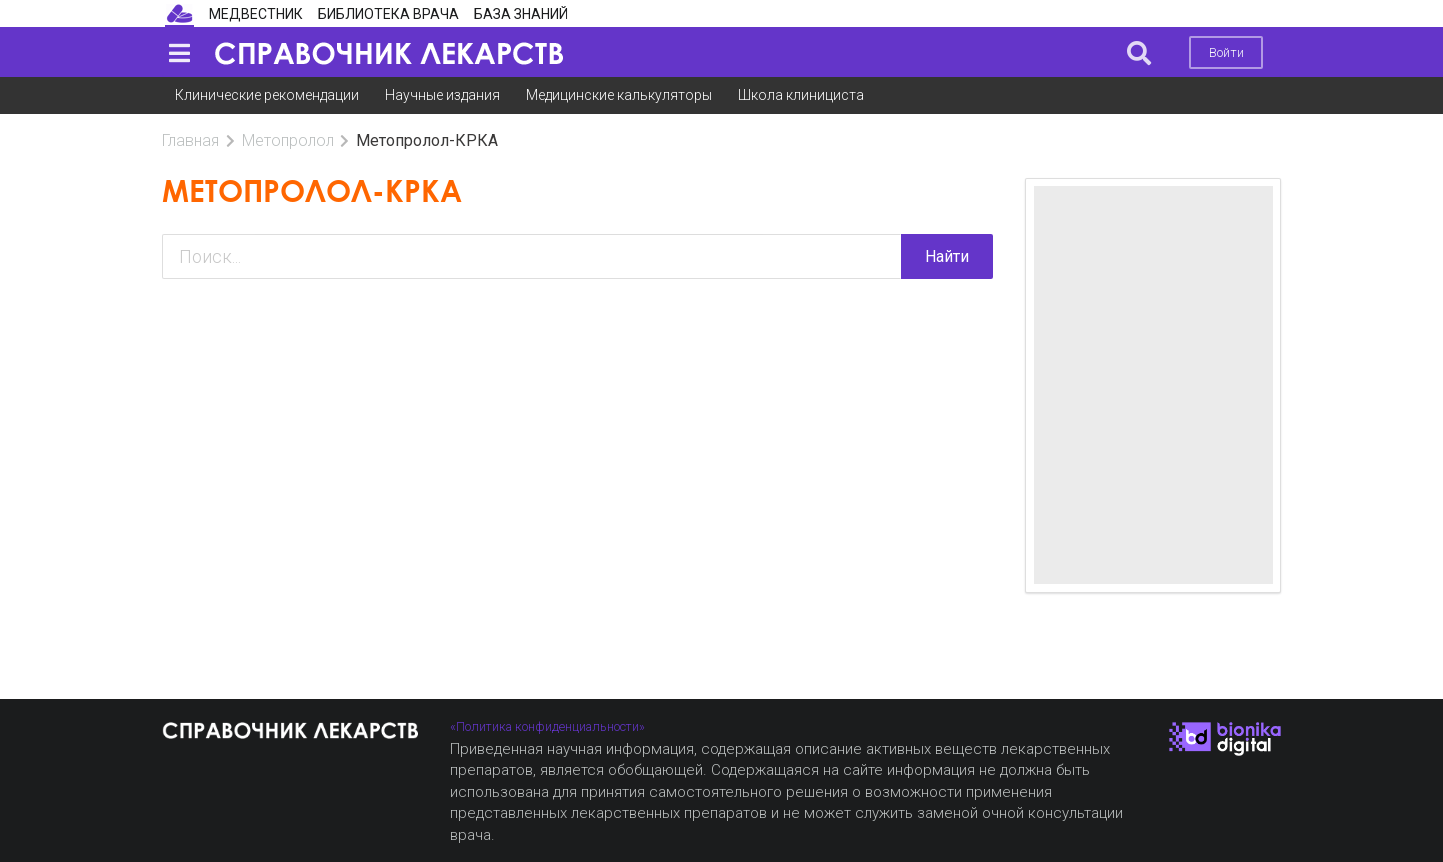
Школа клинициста (801, 95)
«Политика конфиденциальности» (547, 726)
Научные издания (442, 95)
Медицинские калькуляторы (619, 95)
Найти (947, 256)
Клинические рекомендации (267, 95)
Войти (1226, 52)
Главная (190, 140)
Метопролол (288, 140)
